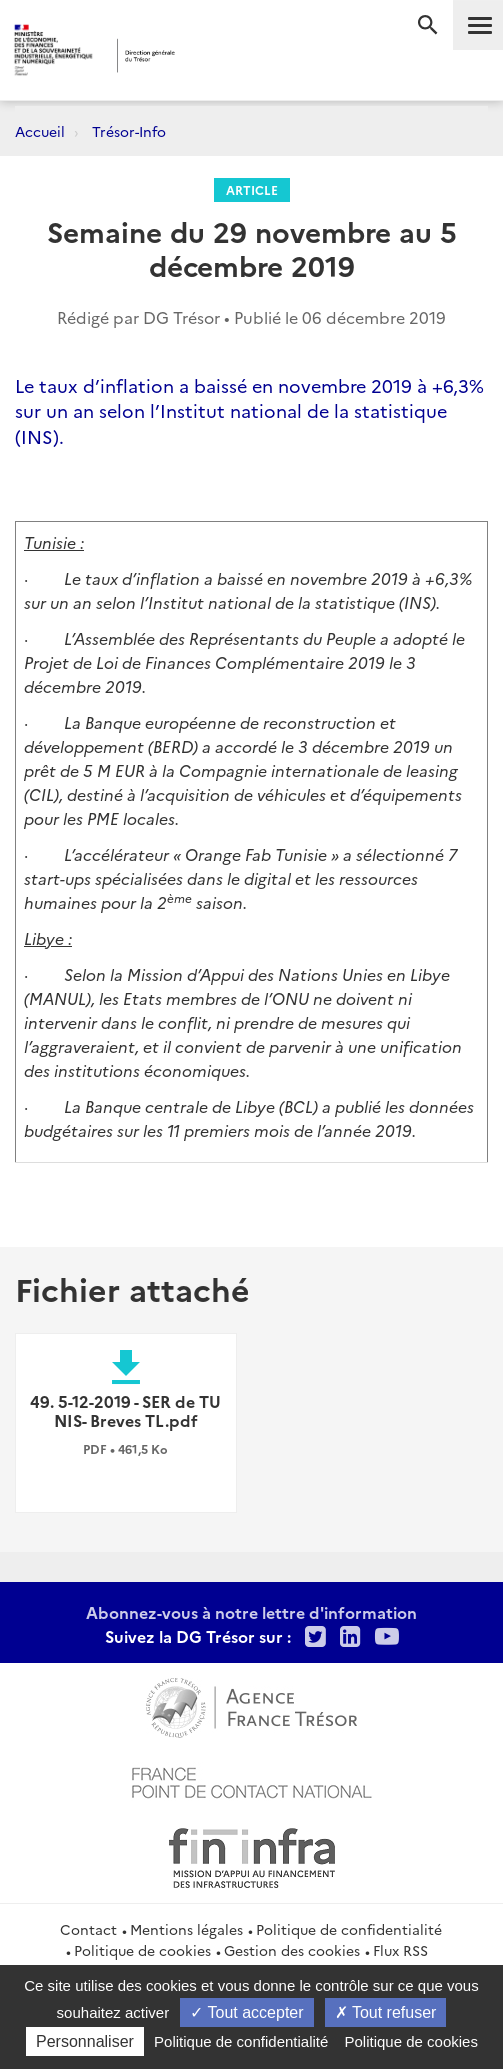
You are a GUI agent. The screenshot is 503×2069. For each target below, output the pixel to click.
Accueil (40, 131)
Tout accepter (246, 2012)
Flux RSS (400, 1950)
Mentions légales (186, 1929)
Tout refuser (386, 2012)
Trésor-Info (129, 131)
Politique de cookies (142, 1950)
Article (252, 189)
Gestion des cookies (292, 1950)
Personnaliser (85, 2041)
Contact (88, 1929)
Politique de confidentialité (349, 1929)
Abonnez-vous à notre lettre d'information (251, 1612)
